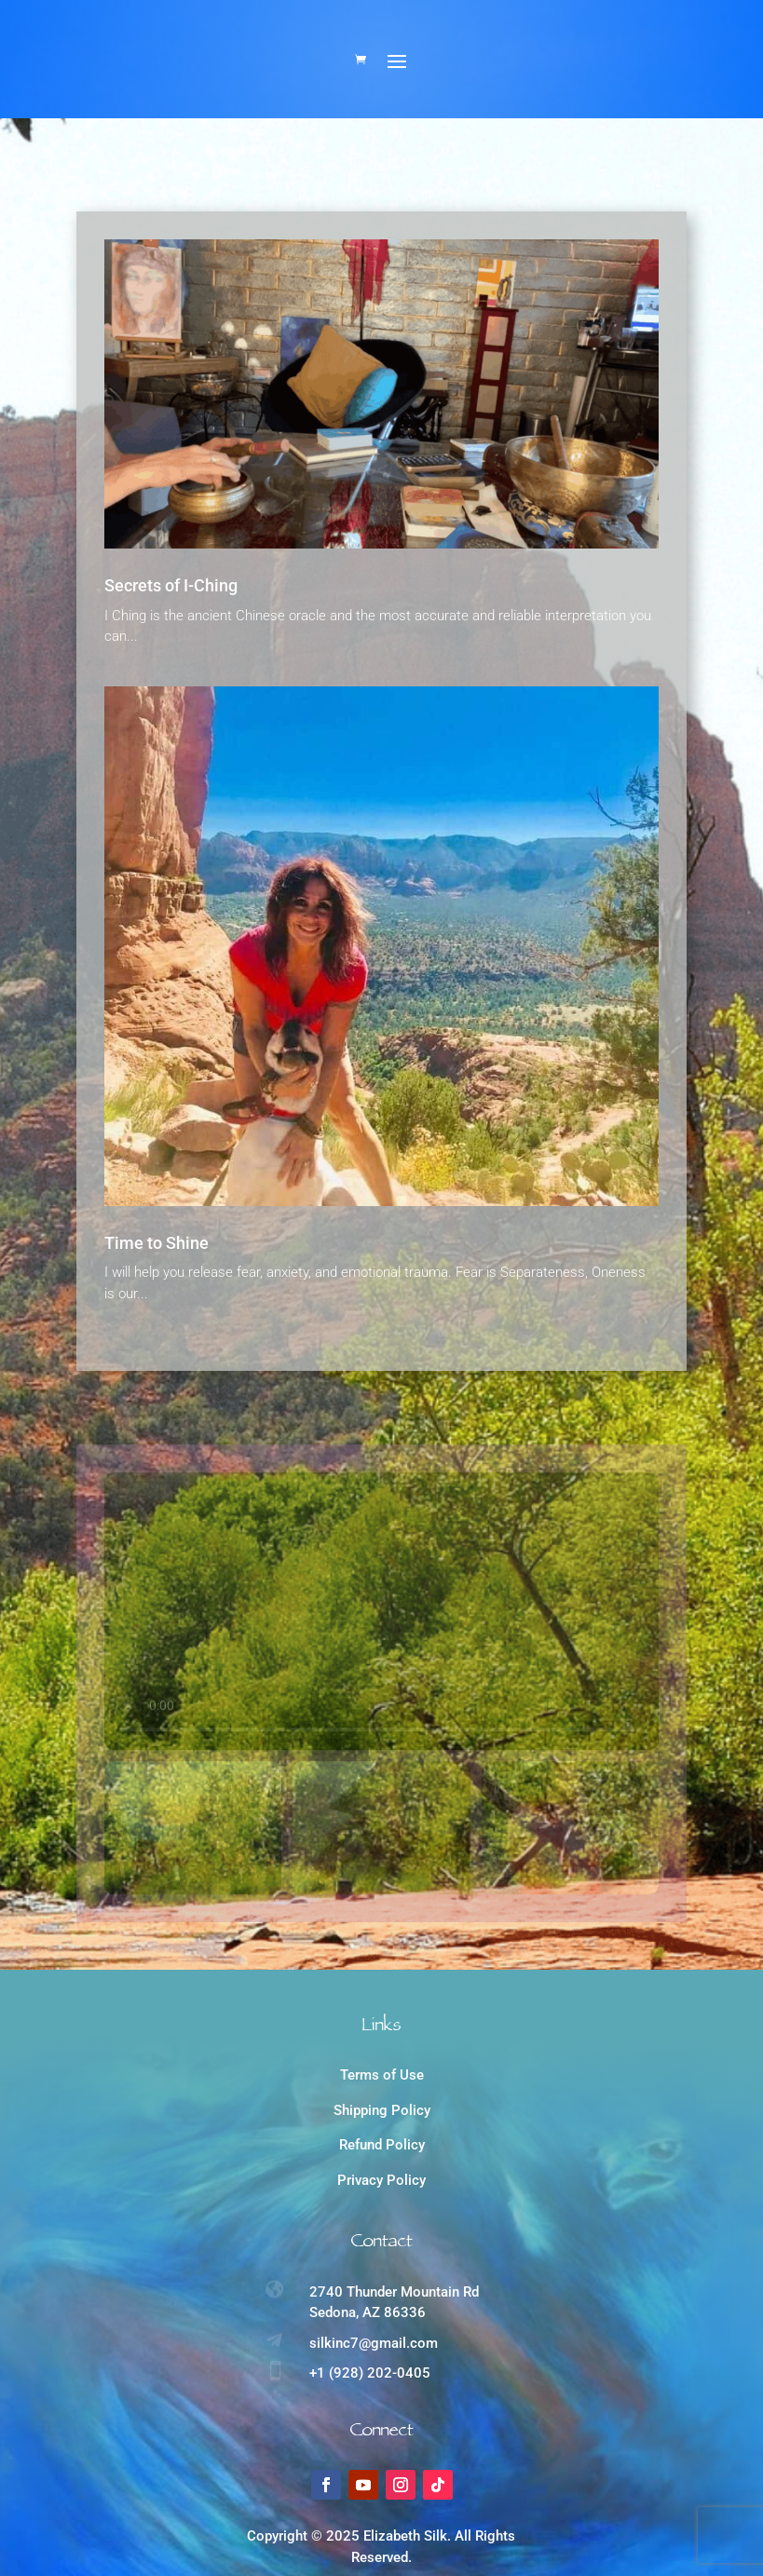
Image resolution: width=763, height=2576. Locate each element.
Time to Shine (156, 1252)
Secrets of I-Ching (171, 594)
